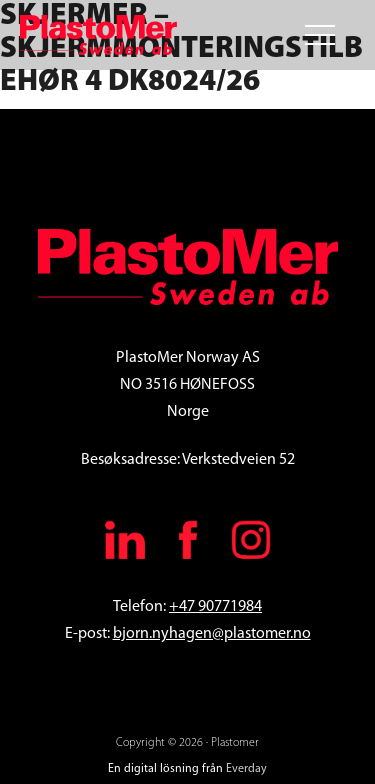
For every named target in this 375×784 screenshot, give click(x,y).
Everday (246, 769)
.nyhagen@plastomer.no (230, 634)
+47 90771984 (215, 607)
